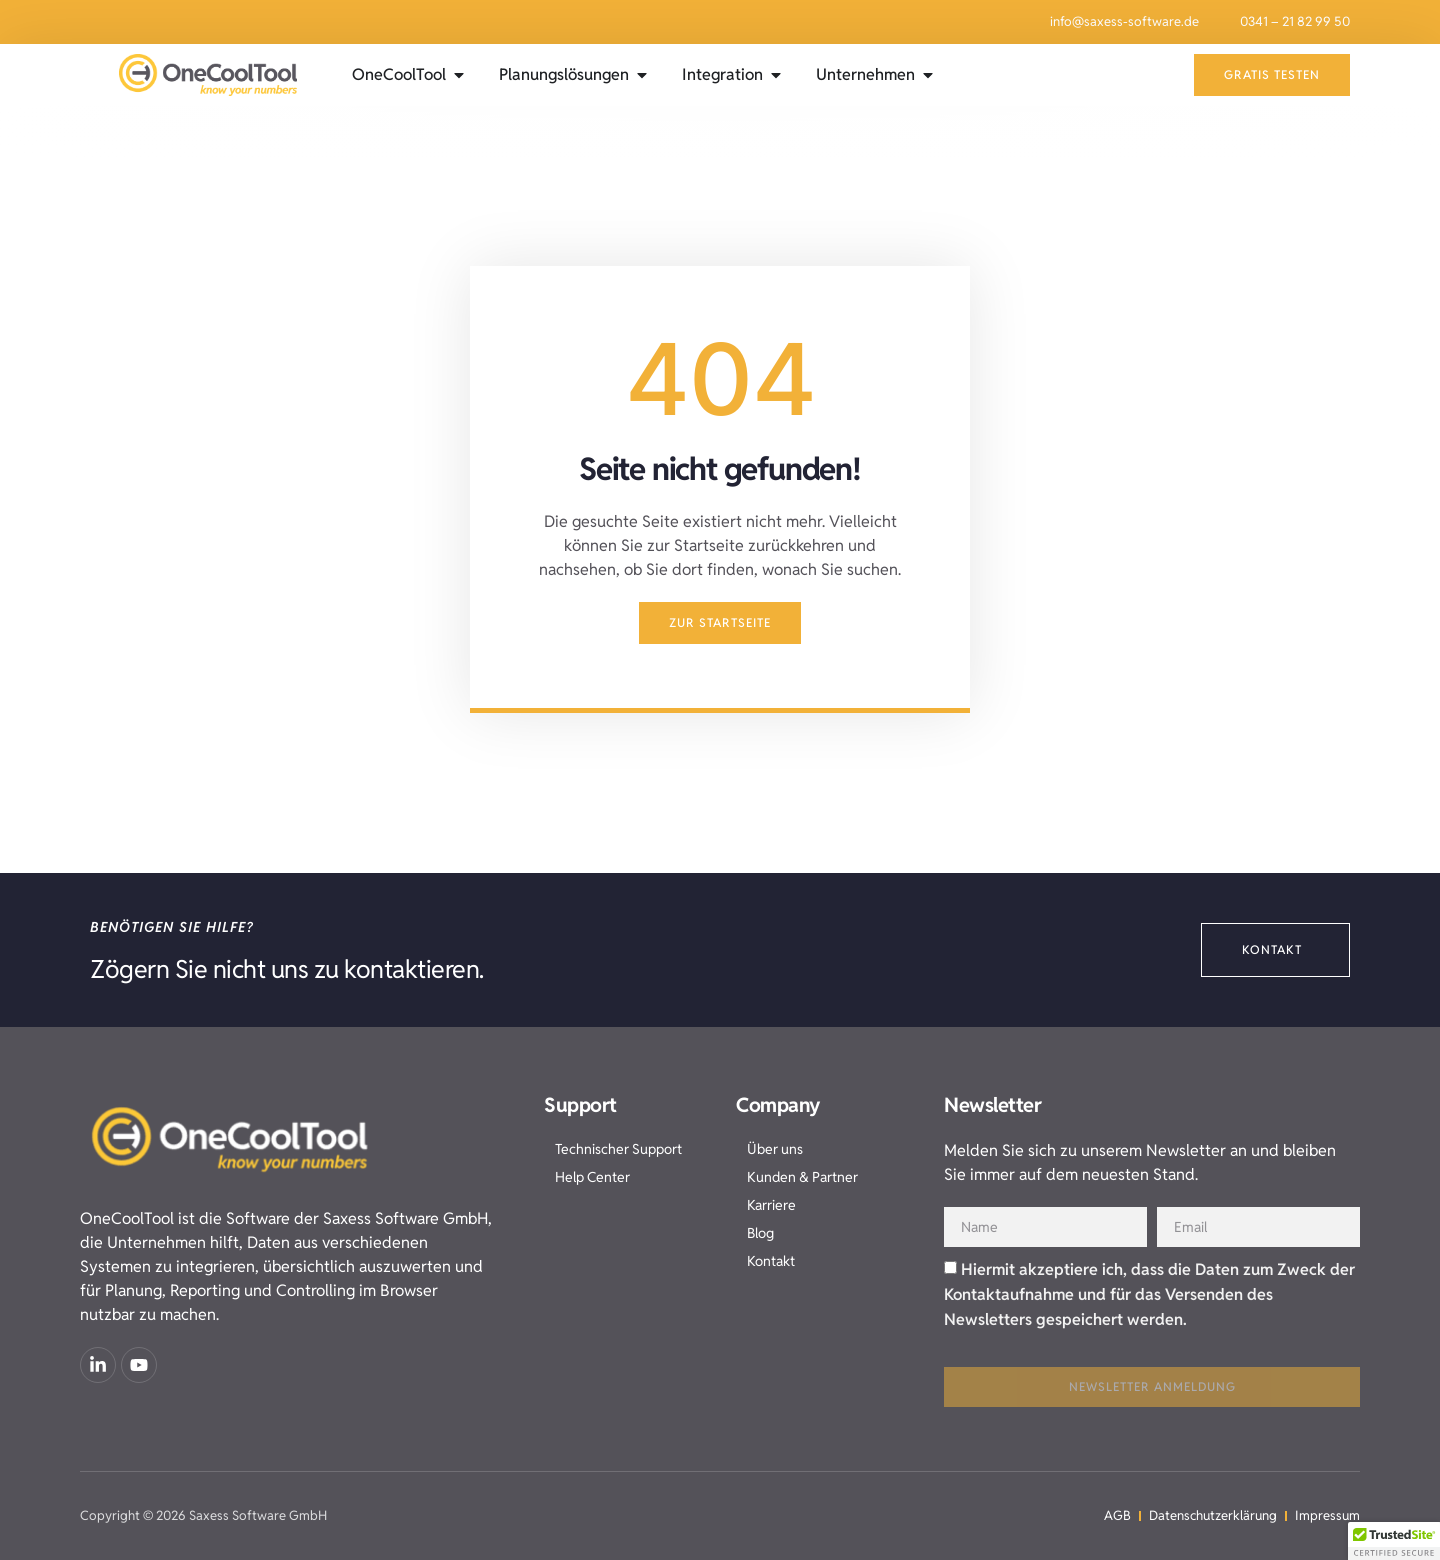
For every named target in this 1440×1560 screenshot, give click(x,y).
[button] (1394, 1541)
